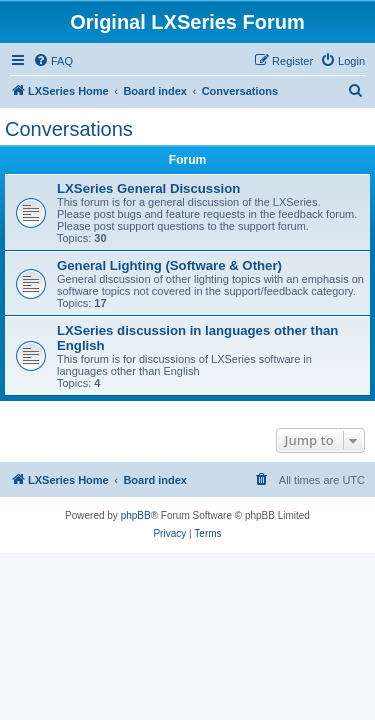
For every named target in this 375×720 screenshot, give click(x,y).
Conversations (69, 129)
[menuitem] (53, 61)
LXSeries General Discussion (148, 188)
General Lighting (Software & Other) (169, 265)
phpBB (136, 515)
